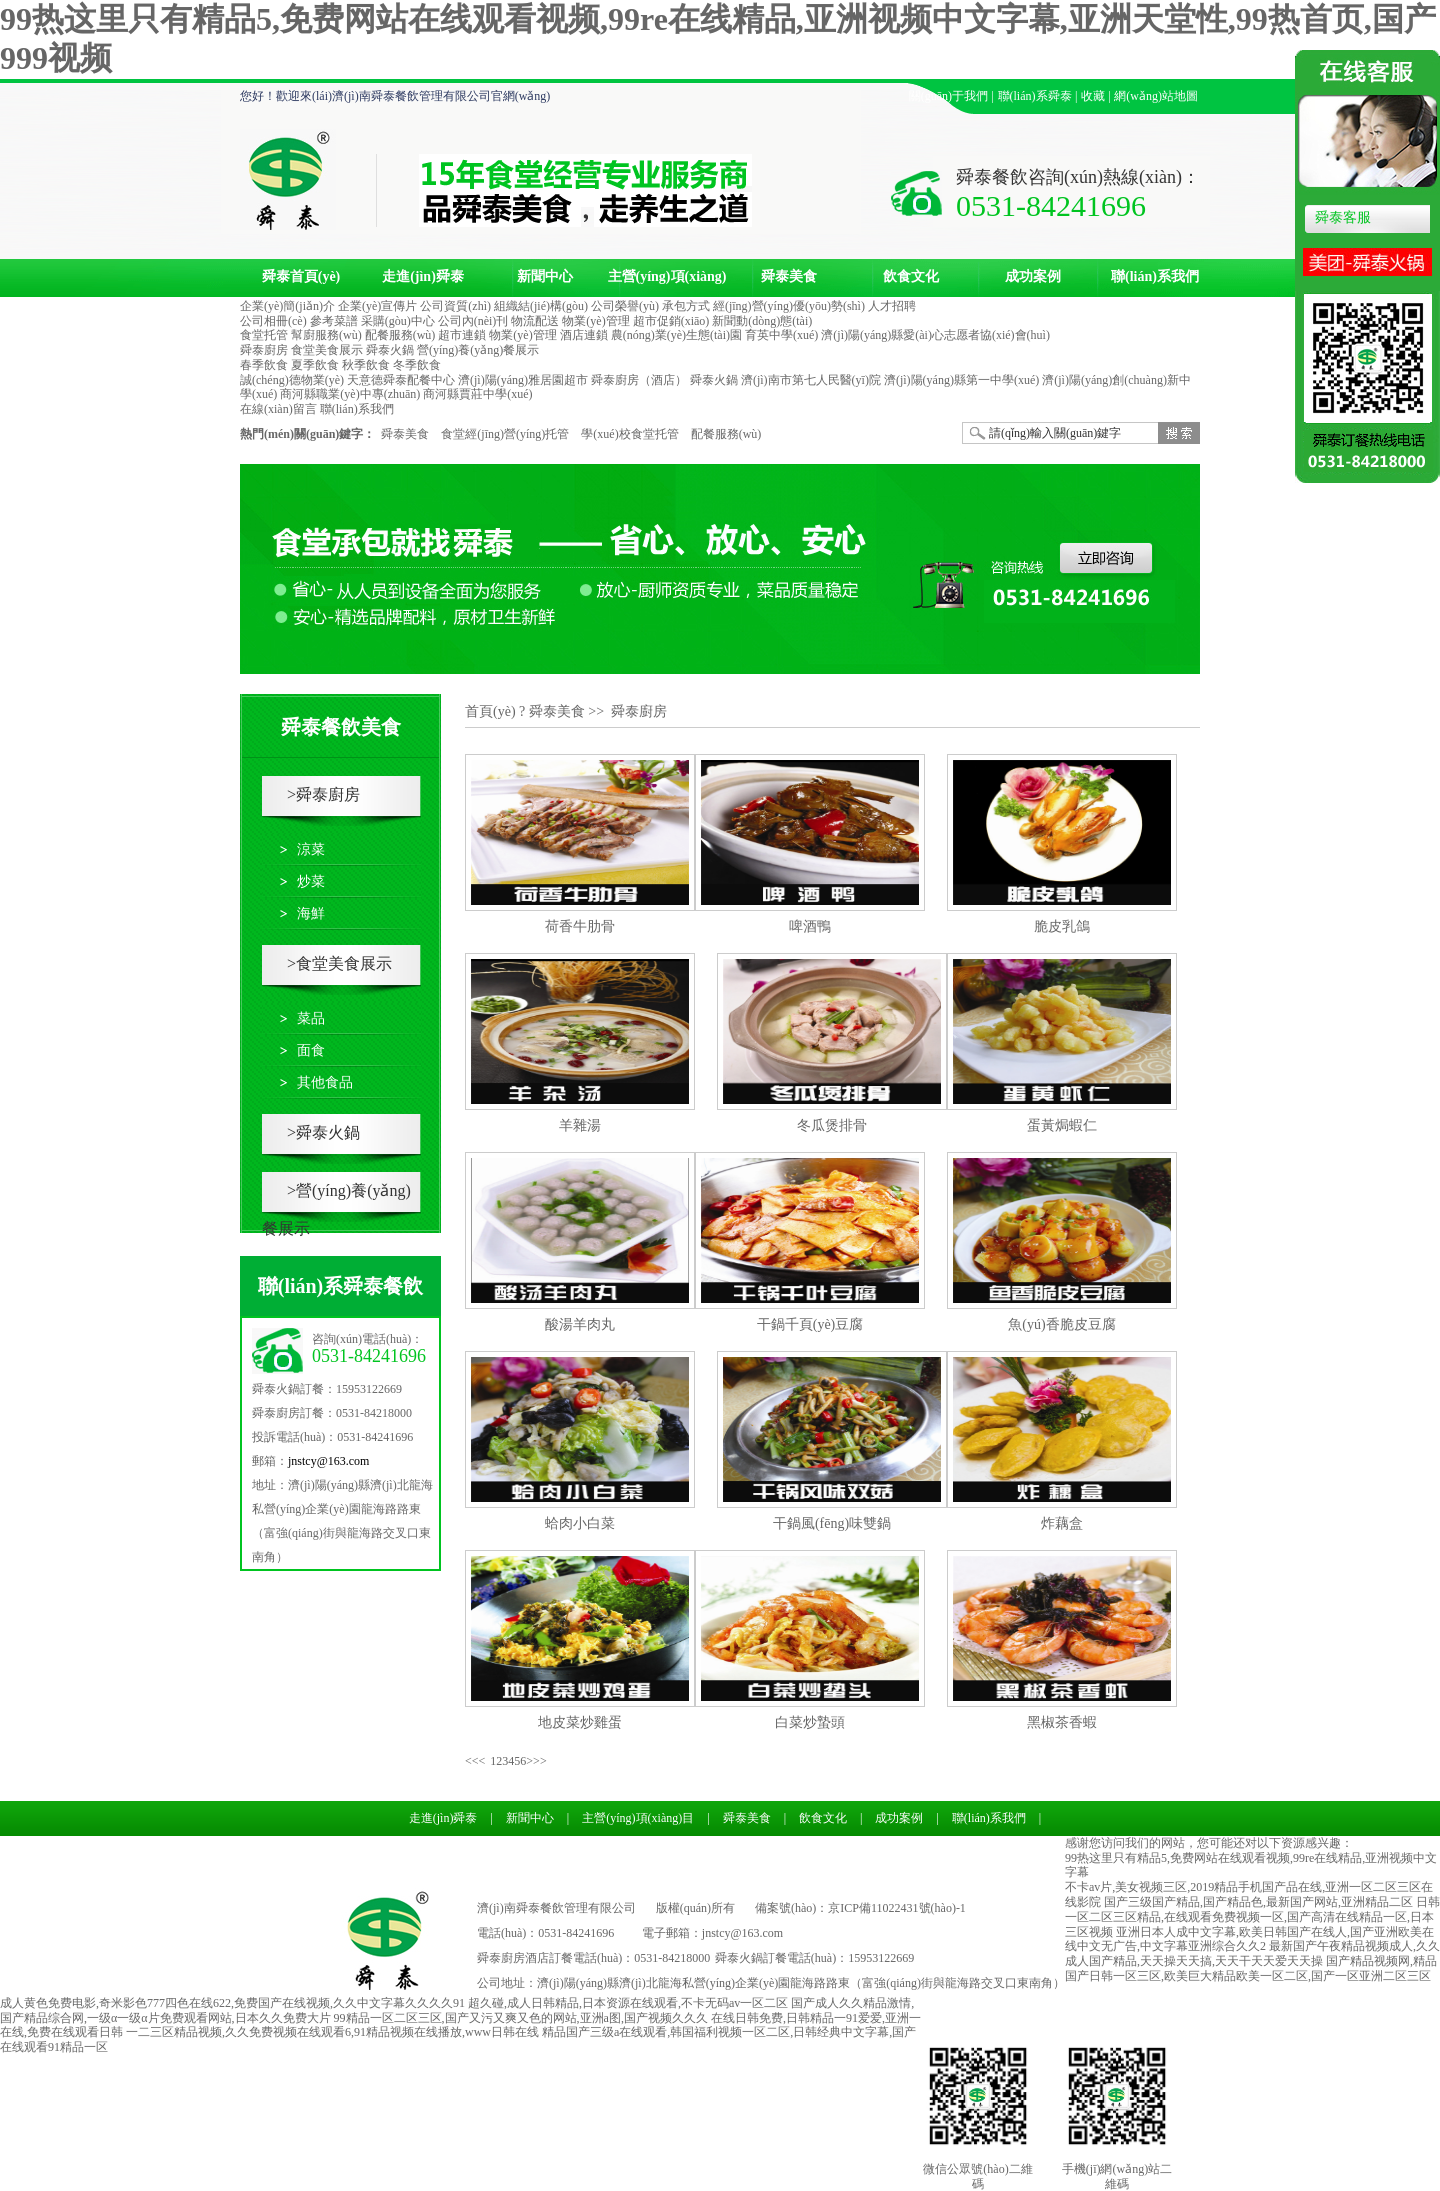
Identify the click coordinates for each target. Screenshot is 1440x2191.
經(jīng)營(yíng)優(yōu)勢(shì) (789, 306)
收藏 (1093, 96)
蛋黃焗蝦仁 (1062, 1125)
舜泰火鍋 (390, 350)
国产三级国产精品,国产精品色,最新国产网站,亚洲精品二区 (1258, 1902)
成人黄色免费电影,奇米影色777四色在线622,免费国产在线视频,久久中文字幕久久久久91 (232, 2003)
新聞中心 (545, 276)
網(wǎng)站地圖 (1156, 96)
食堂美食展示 (327, 350)
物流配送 (535, 321)
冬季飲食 (417, 365)
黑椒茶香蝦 (1062, 1722)
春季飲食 (264, 365)
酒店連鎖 (584, 335)
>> (540, 1761)
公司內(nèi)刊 (473, 321)
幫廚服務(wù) (326, 335)
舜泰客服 (1343, 217)
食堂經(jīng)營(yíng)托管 (505, 434)
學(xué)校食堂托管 (629, 434)
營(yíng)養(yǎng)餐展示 (478, 350)
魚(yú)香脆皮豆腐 (1061, 1324)
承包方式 (686, 306)
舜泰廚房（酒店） (639, 380)
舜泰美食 (789, 276)
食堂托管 (264, 335)
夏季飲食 (315, 365)
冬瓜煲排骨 (832, 1125)
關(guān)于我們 (948, 96)
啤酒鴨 (810, 926)
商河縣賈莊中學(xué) (477, 394)
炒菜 (311, 881)
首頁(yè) (490, 711)
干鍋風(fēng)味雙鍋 (832, 1523)
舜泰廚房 (264, 350)
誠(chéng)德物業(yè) (292, 380)
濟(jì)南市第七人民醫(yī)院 (811, 380)
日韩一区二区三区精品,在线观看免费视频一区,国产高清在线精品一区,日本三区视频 (1252, 1917)
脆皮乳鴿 (1062, 926)
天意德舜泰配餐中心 (401, 380)
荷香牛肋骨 (580, 926)
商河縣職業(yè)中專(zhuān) (350, 394)
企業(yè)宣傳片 (377, 306)
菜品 (311, 1018)
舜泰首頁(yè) (301, 276)
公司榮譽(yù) (625, 306)
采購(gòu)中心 (398, 321)
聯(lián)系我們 (1155, 276)
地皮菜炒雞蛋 (580, 1722)
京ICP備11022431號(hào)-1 (897, 1908)
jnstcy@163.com (328, 1461)
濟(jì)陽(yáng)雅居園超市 (523, 380)
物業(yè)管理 (595, 321)
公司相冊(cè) (273, 321)
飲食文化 (911, 276)
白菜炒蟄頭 (810, 1722)
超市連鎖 (462, 335)
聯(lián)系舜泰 (1036, 96)
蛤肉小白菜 (580, 1523)
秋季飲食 (366, 365)
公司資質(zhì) (455, 306)
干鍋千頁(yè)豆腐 (810, 1324)
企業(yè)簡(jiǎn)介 (287, 306)
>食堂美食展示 (339, 963)
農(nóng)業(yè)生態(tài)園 (676, 335)
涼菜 (311, 849)
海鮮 (311, 913)
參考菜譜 (334, 321)
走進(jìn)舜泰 (423, 276)
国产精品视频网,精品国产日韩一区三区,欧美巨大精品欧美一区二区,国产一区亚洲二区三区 (1251, 1968)
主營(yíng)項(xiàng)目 (667, 284)
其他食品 (325, 1082)
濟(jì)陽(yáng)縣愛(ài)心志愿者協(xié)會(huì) (935, 335)
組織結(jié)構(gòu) (541, 306)
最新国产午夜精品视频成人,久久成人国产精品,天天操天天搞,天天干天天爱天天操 (1252, 1953)
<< (472, 1761)
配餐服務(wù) (400, 335)
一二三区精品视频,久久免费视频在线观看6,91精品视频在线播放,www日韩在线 (332, 2032)
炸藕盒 (1062, 1523)
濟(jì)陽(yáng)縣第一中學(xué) (961, 380)
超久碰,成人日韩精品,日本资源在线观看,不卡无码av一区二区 (628, 2003)
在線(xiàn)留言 (278, 409)
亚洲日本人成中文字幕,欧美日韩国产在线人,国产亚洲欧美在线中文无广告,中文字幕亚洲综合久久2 (1249, 1939)
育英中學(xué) (781, 335)
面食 (311, 1050)
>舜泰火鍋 (323, 1132)
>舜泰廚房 (323, 794)
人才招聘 (892, 306)
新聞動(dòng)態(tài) (762, 321)
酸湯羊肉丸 (580, 1324)
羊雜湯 (580, 1125)
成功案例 (1033, 276)
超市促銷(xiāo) (671, 321)
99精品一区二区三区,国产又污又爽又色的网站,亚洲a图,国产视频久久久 (521, 2018)
